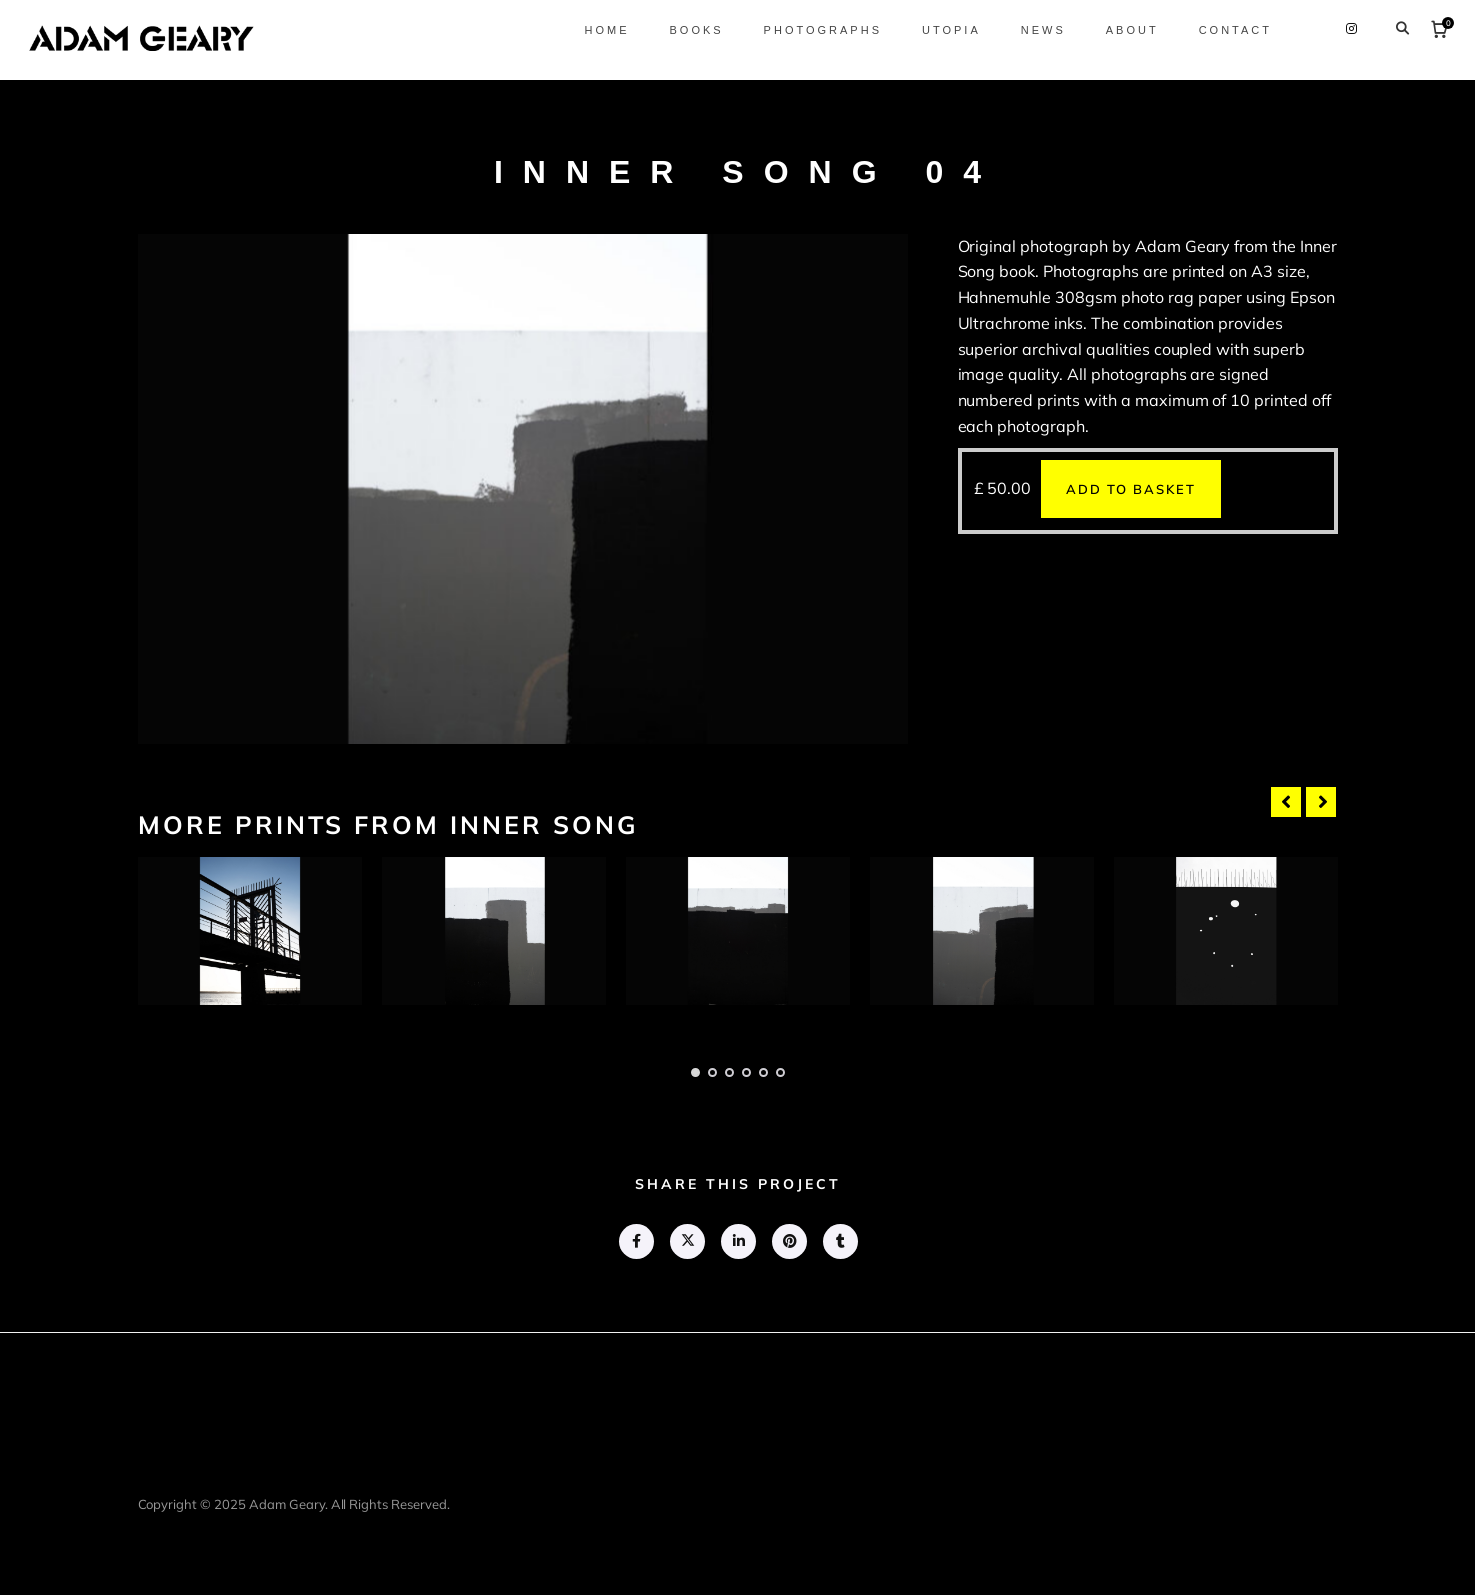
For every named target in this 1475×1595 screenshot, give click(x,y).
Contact (1230, 30)
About (1127, 30)
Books (691, 30)
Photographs (818, 30)
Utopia (946, 30)
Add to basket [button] (1131, 489)
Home (601, 30)
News (1038, 30)
